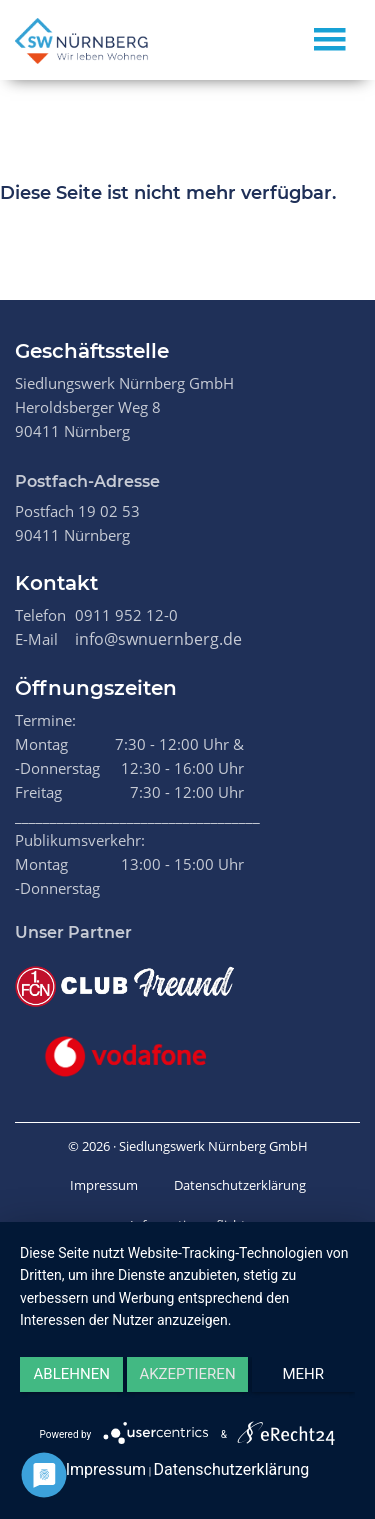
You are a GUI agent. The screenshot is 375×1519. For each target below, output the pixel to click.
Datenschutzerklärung (240, 1185)
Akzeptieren (187, 1374)
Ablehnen (72, 1374)
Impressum (104, 1185)
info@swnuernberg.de (158, 639)
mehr (304, 1374)
